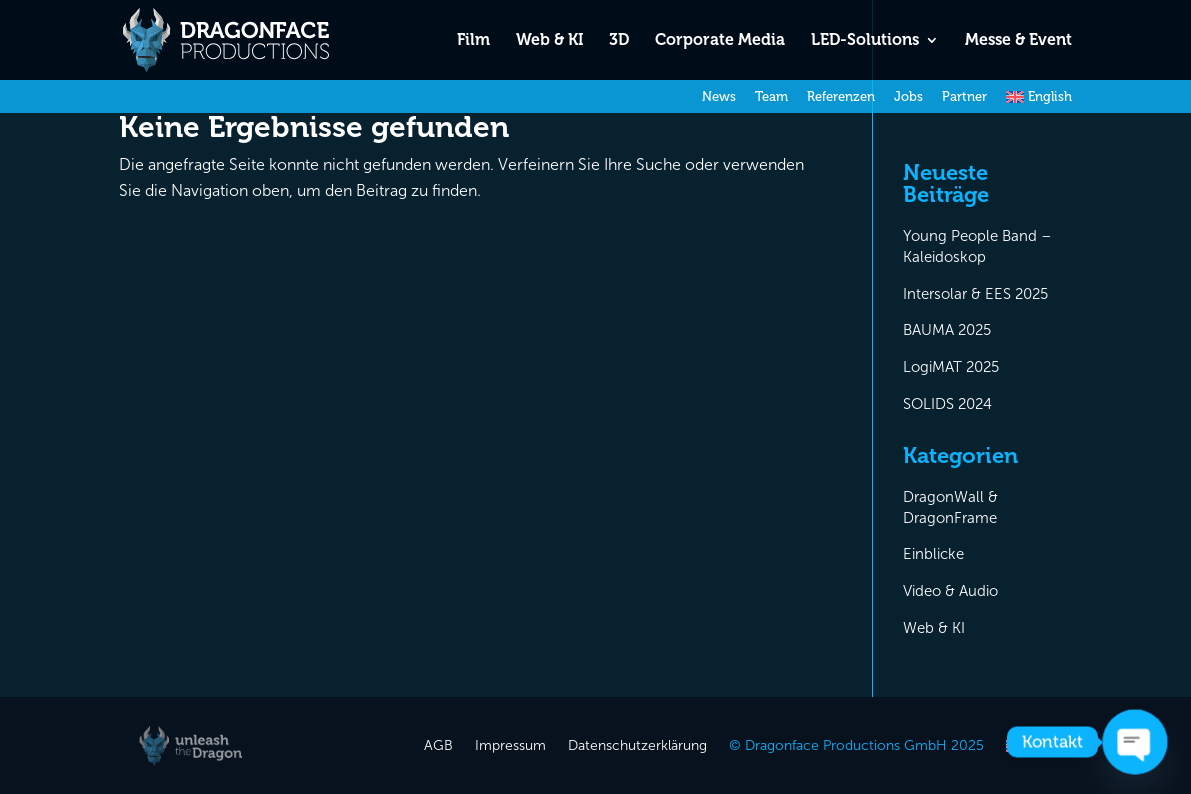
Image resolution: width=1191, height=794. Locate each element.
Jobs (908, 97)
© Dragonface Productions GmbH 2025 (856, 746)
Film (473, 41)
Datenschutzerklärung (637, 746)
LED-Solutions (865, 41)
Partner (964, 97)
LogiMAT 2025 (951, 367)
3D (619, 41)
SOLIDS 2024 (947, 404)
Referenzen (841, 97)
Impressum (510, 746)
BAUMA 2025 (947, 330)
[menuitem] (1039, 101)
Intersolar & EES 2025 (975, 294)
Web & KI (549, 41)
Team (771, 97)
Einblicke (933, 554)
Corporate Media (720, 41)
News (719, 97)
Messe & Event (1018, 41)
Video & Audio (950, 591)
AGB (438, 746)
